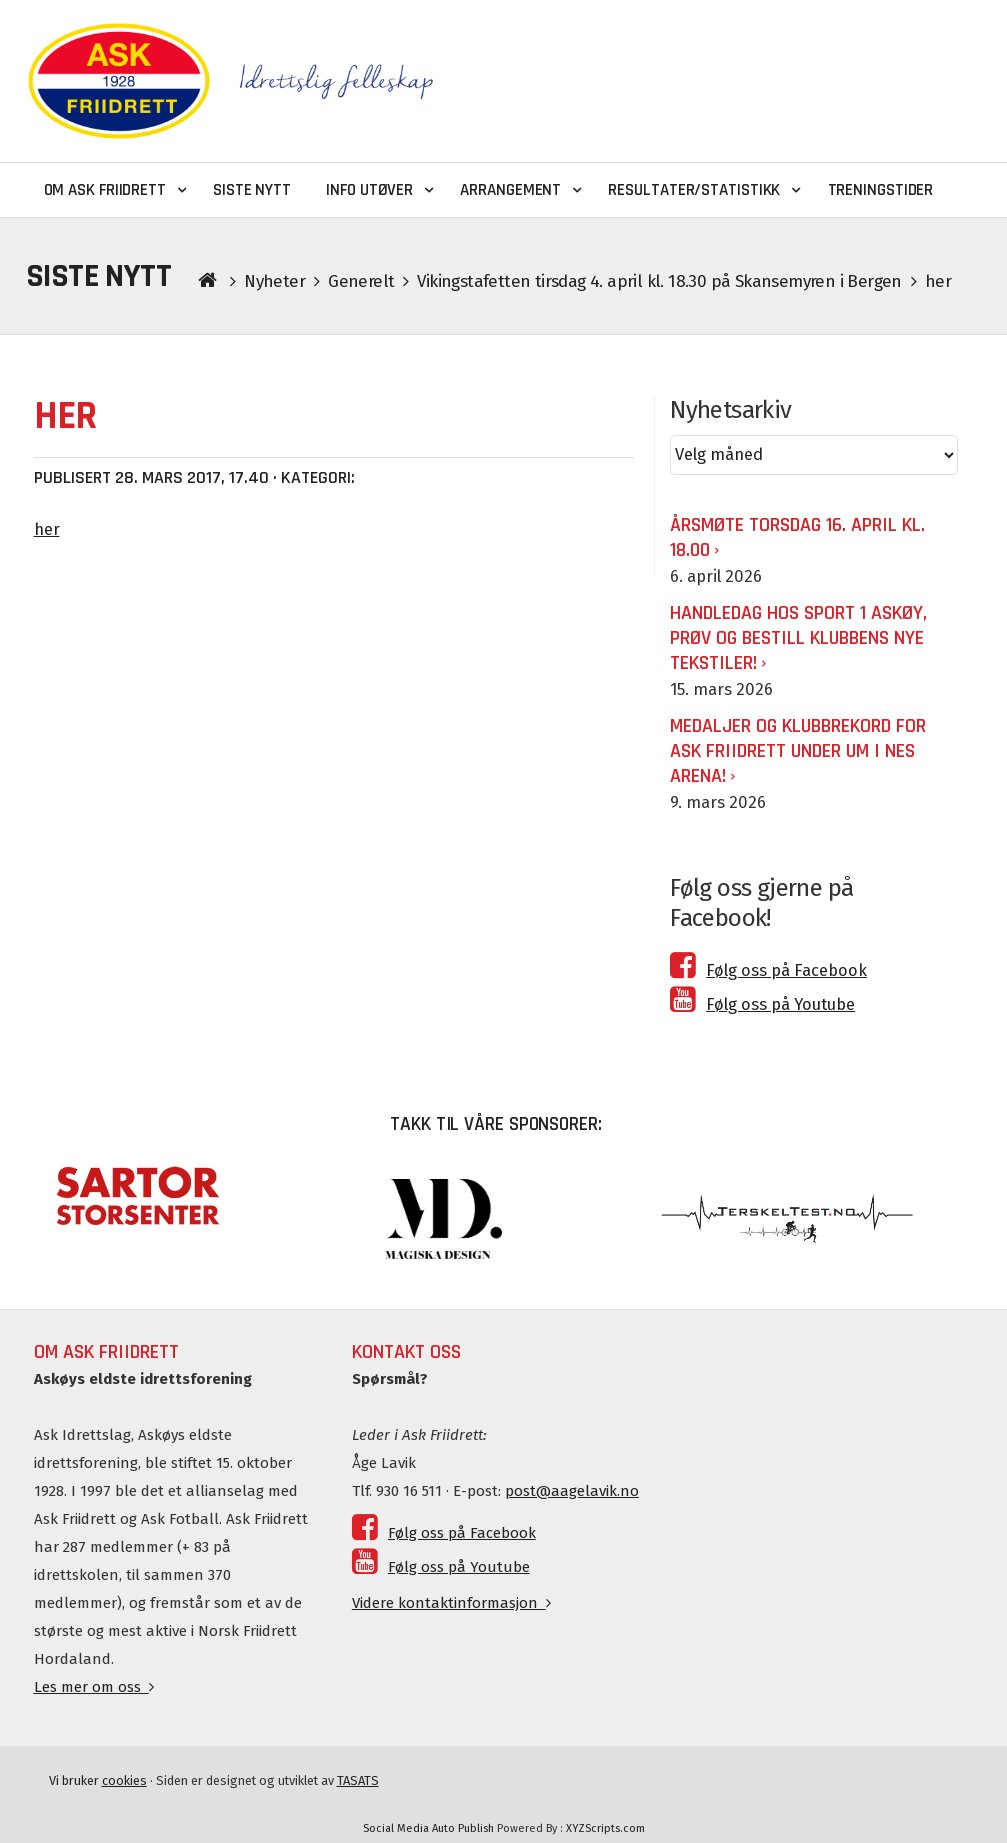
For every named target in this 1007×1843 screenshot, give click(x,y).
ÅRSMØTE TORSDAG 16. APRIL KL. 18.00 (797, 537)
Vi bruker (98, 1780)
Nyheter (274, 281)
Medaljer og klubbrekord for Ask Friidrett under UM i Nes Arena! (798, 751)
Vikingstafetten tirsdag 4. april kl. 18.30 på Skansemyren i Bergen (659, 281)
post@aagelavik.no (572, 1491)
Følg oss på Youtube (762, 1004)
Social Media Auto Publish (428, 1828)
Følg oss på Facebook (768, 970)
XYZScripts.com (605, 1828)
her (47, 529)
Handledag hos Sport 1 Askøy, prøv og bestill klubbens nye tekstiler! (798, 638)
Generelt (361, 281)
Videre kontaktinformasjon (451, 1603)
